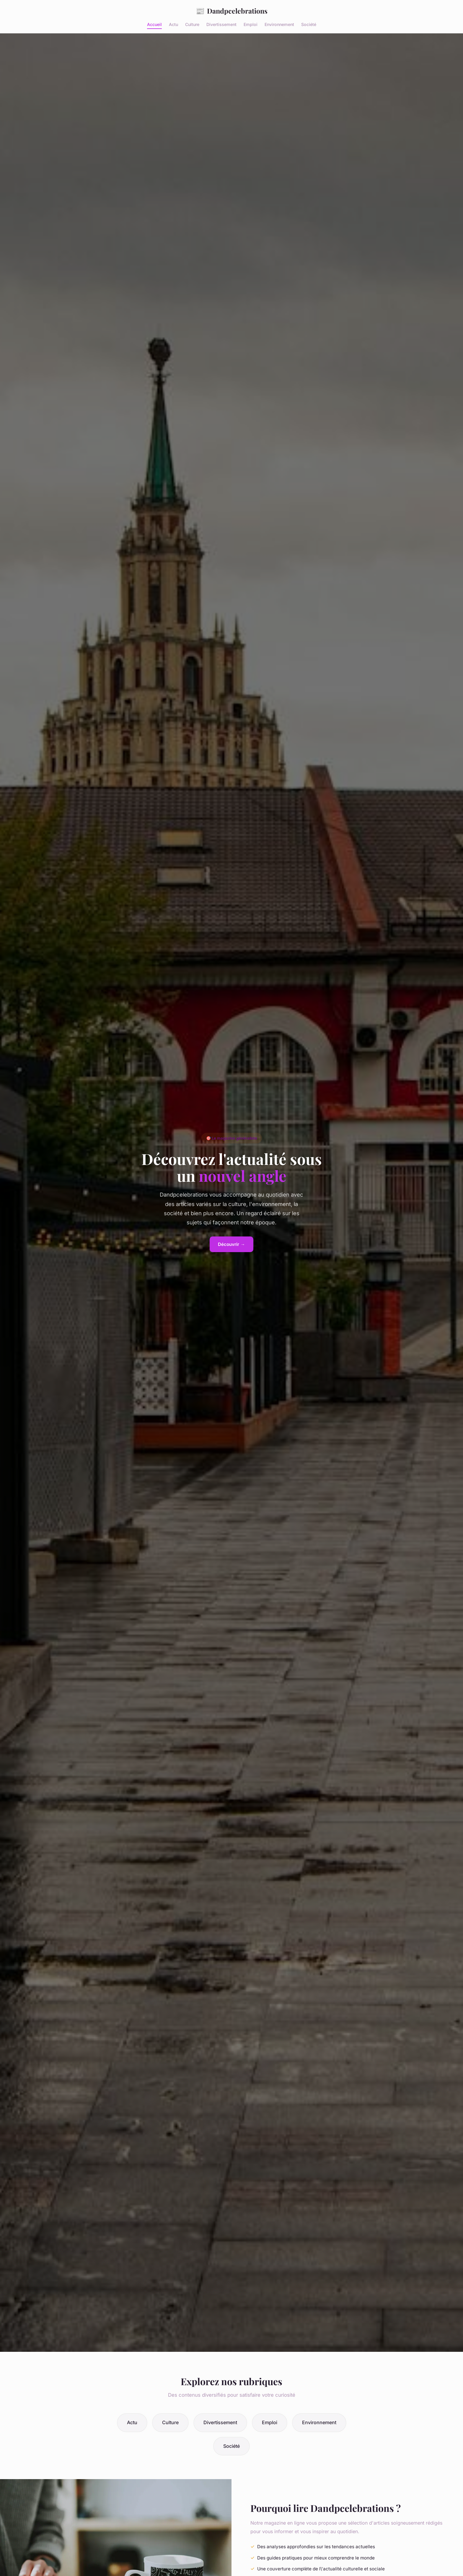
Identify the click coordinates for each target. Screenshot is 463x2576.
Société (308, 24)
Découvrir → (231, 1244)
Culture (192, 24)
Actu (173, 24)
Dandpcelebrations (232, 11)
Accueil (154, 24)
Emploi (250, 24)
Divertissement (221, 24)
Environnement (279, 24)
